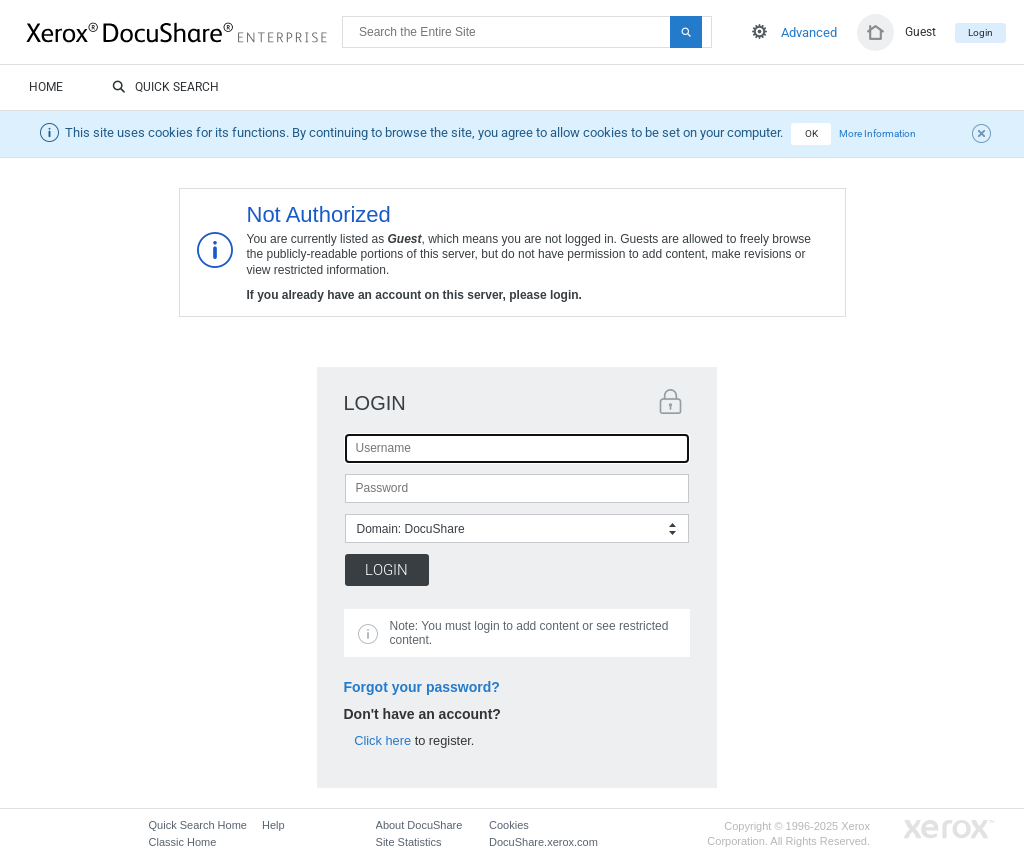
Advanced (809, 32)
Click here (382, 740)
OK (811, 133)
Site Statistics (409, 842)
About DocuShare (419, 825)
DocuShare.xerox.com (543, 842)
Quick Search (165, 88)
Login (980, 32)
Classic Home (183, 842)
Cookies (509, 825)
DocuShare (184, 31)
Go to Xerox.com (949, 829)
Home (46, 87)
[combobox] (517, 528)
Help (273, 825)
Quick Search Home (198, 825)
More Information (877, 133)
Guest (920, 32)
